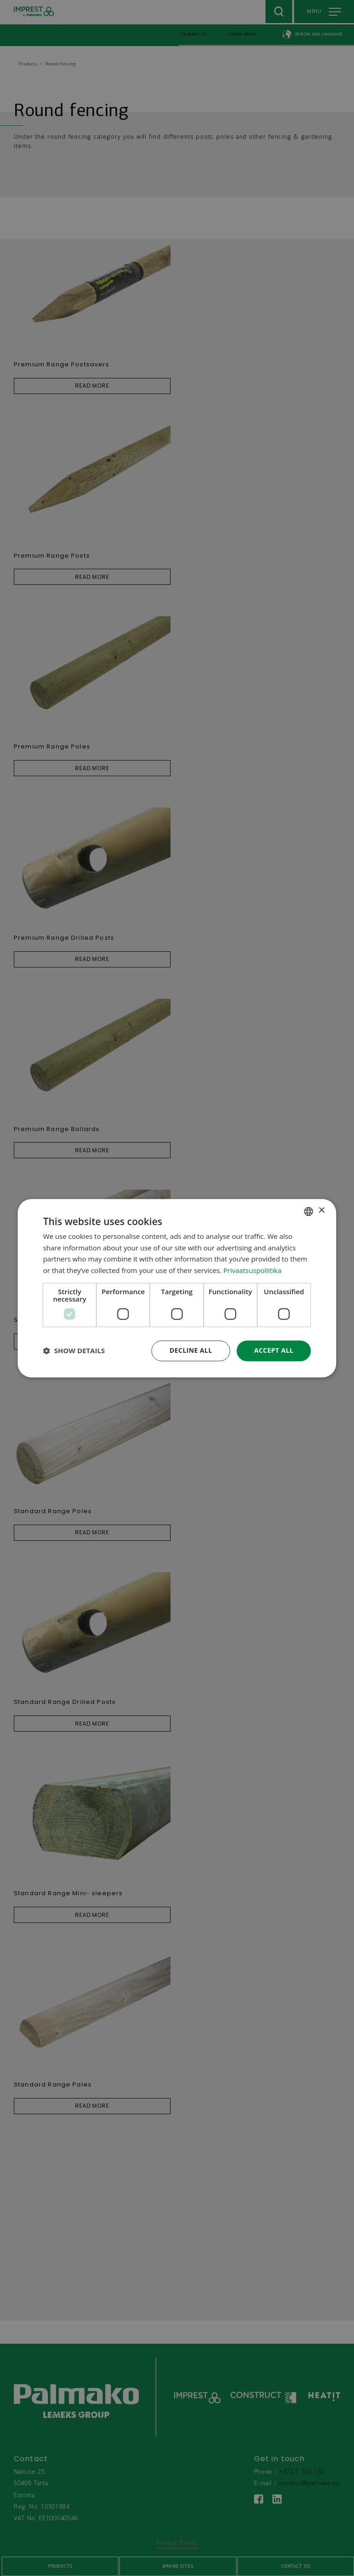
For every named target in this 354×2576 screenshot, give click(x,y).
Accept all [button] (273, 1350)
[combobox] (308, 1211)
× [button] (321, 1210)
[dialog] (177, 1288)
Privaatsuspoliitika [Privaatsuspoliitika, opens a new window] (252, 1270)
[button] (74, 1351)
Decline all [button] (191, 1350)
